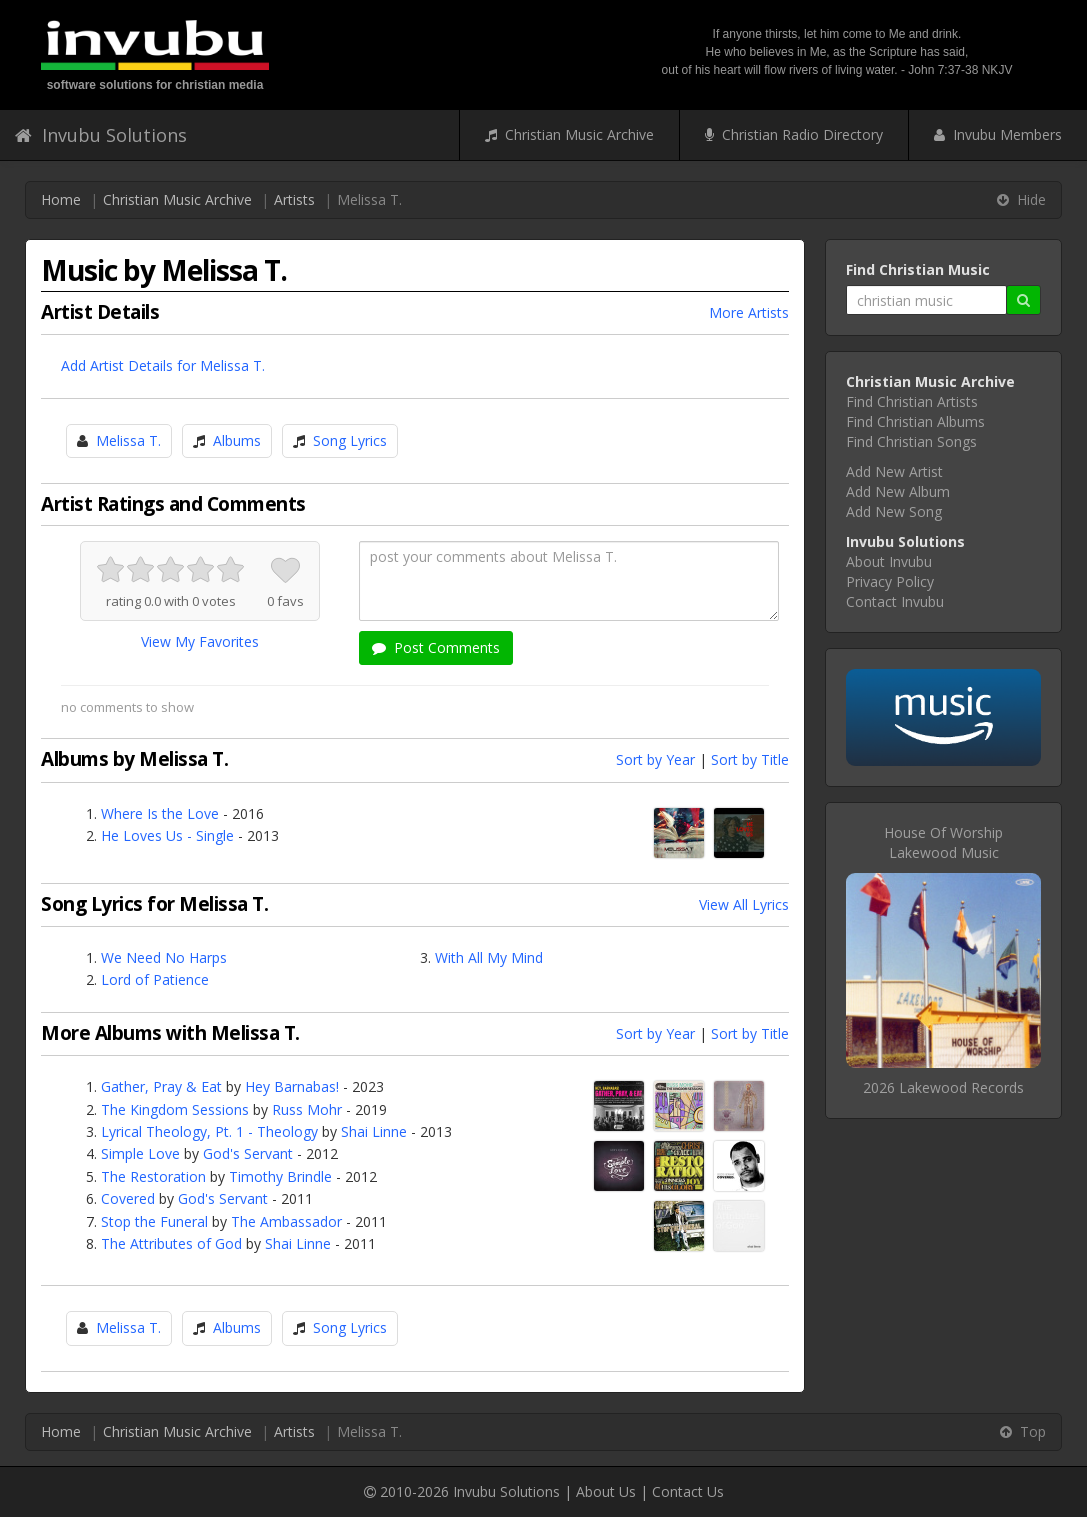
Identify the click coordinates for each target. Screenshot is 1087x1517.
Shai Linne (374, 1131)
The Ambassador (286, 1221)
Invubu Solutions (101, 135)
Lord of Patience (155, 979)
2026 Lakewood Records (943, 1087)
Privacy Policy (890, 581)
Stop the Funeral (154, 1221)
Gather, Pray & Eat (161, 1086)
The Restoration (153, 1176)
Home (61, 199)
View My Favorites (200, 641)
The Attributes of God (171, 1243)
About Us (606, 1491)
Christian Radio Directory (794, 134)
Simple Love (140, 1153)
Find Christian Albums (915, 421)
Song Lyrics (350, 440)
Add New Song (894, 511)
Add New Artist (894, 471)
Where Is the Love (160, 813)
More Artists (749, 312)
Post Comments (436, 647)
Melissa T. (128, 440)
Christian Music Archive (569, 134)
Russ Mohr (307, 1109)
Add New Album (898, 491)
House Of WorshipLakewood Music (943, 842)
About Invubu (889, 561)
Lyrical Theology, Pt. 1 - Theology (209, 1131)
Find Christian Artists (912, 401)
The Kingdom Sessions (175, 1109)
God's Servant (248, 1153)
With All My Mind (489, 957)
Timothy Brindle (280, 1176)
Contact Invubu (895, 601)
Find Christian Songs (911, 441)
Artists (294, 199)
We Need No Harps (164, 957)
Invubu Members (998, 134)
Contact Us (688, 1491)
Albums (237, 440)
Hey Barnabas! (292, 1086)
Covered (128, 1198)
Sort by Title (750, 759)
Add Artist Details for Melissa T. (163, 365)
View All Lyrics (744, 904)
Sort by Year (655, 759)
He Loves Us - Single (167, 835)
